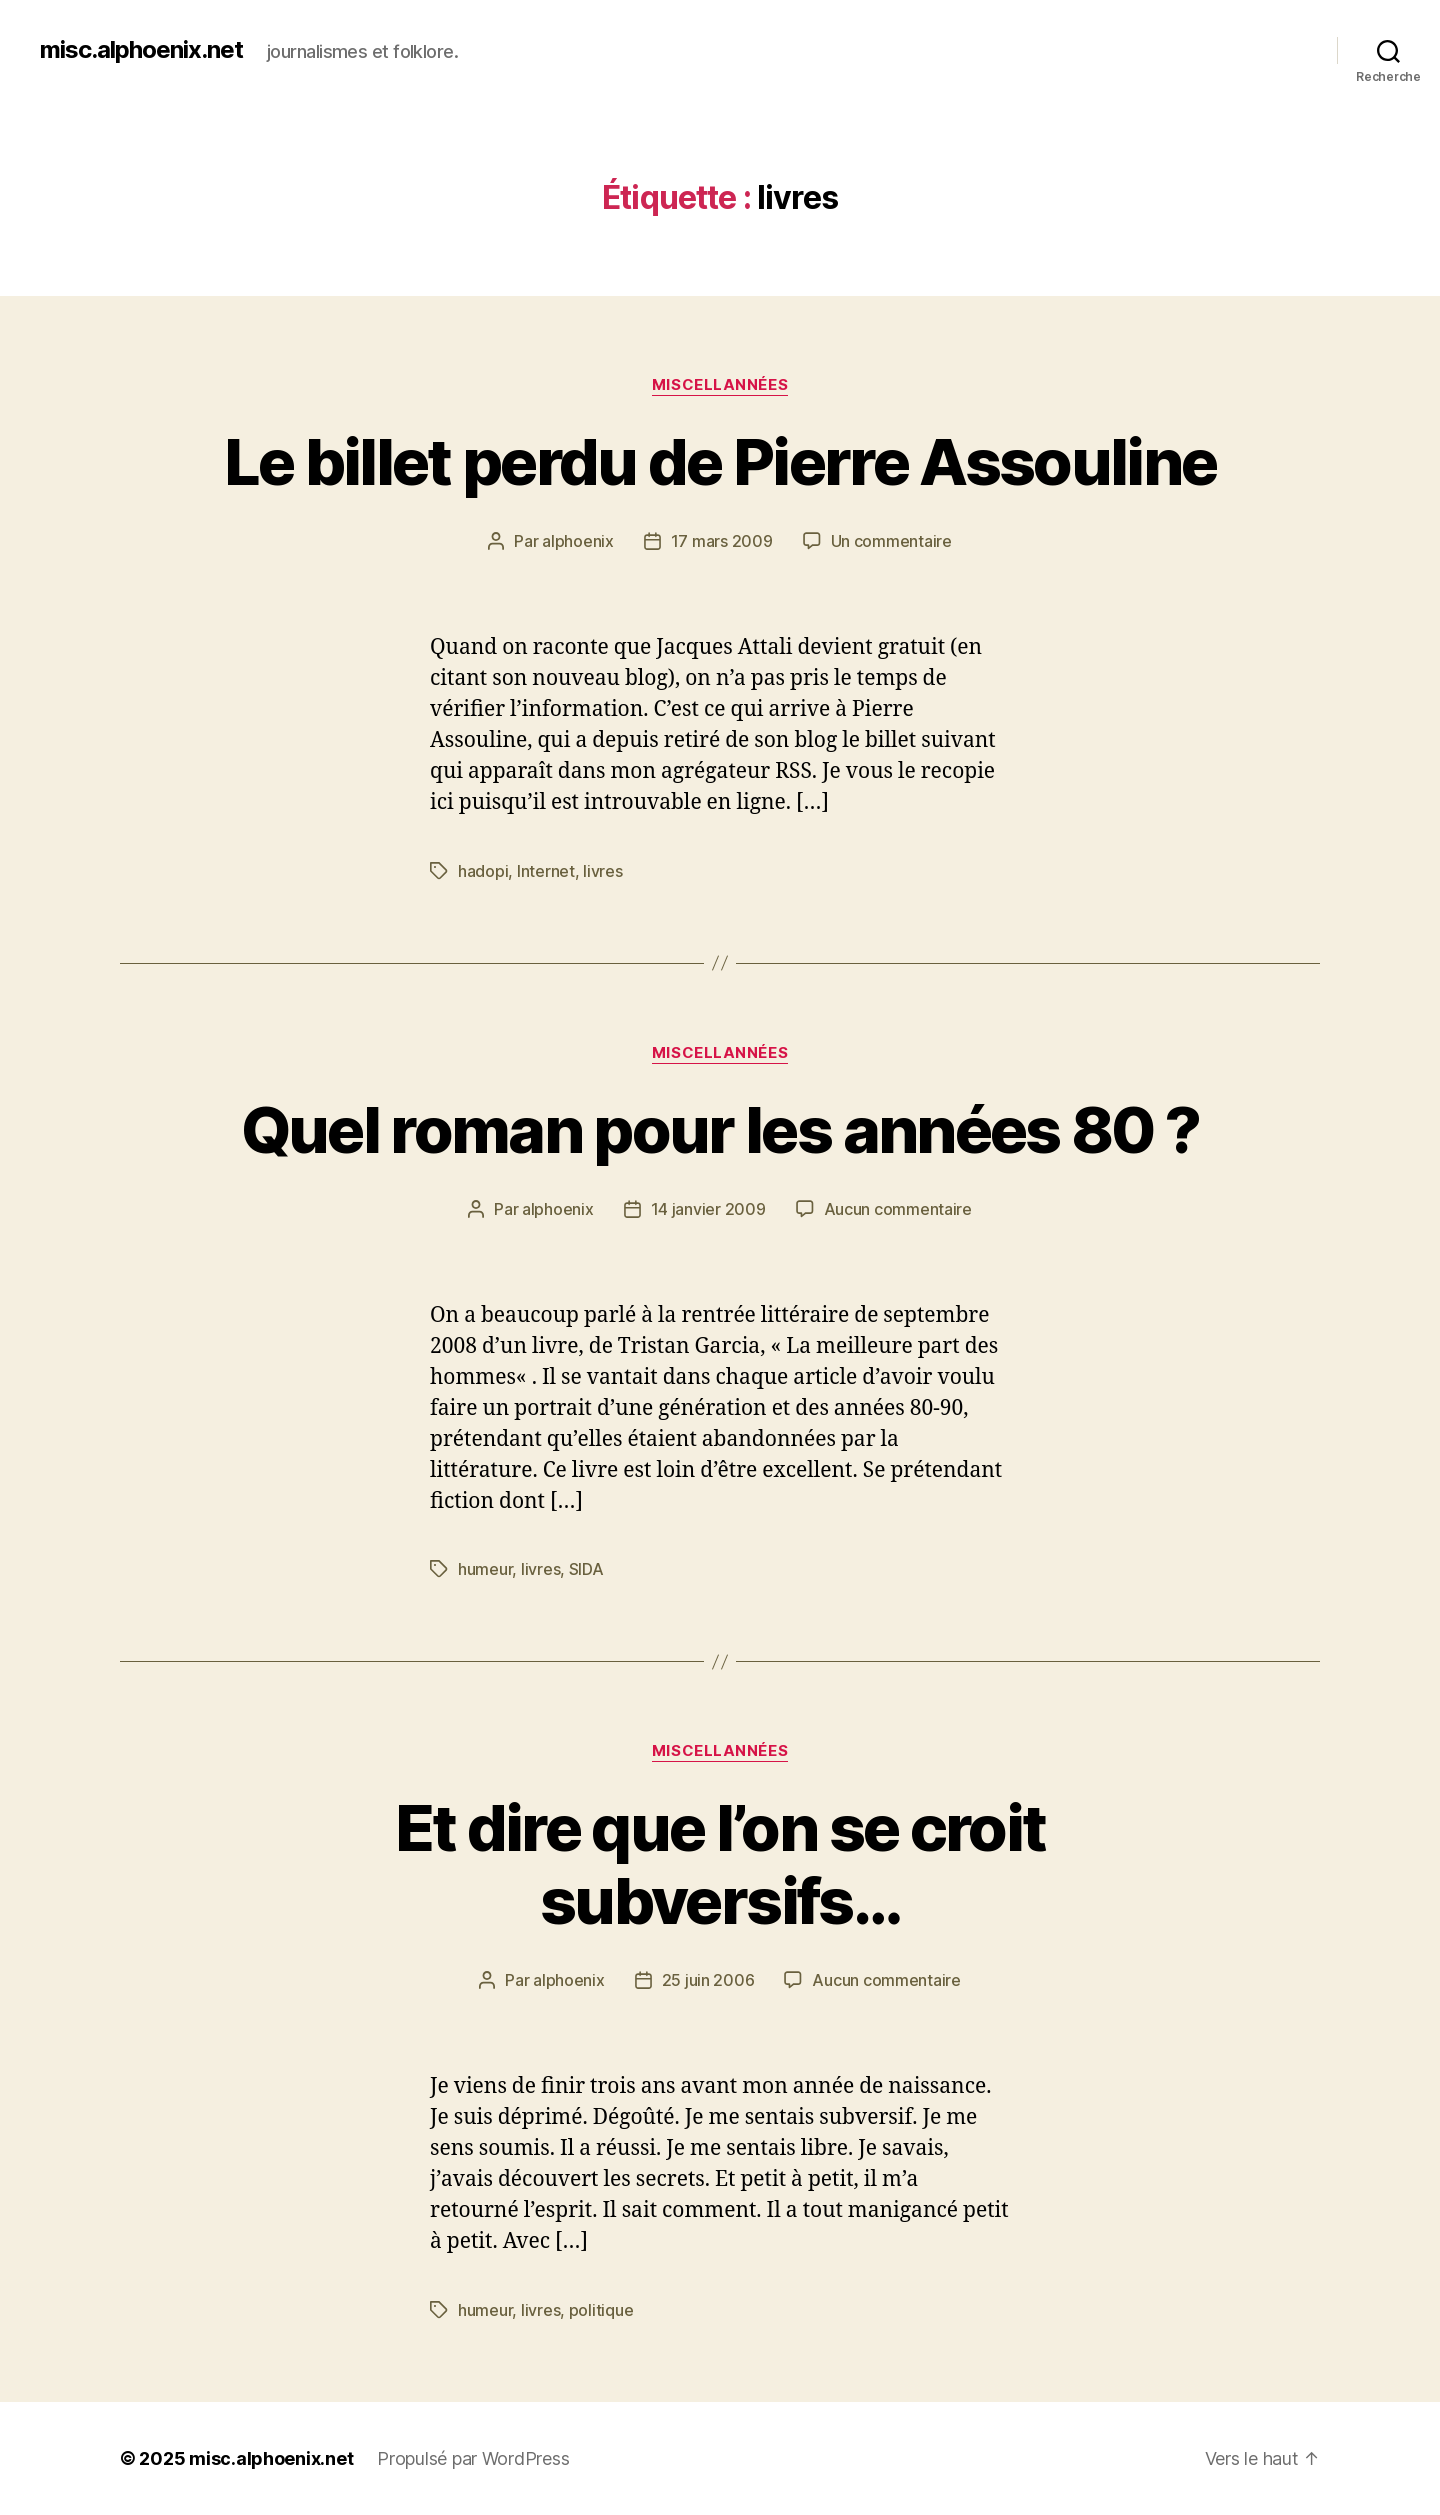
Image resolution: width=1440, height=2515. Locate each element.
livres (602, 871)
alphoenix (578, 541)
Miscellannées (720, 385)
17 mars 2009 (722, 541)
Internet (546, 871)
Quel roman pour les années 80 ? (720, 1129)
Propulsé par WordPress (473, 2458)
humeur (485, 1569)
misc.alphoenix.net (141, 50)
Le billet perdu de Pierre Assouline (720, 461)
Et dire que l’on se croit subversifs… (720, 1864)
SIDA (586, 1569)
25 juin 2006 (708, 1980)
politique (601, 2310)
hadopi (483, 871)
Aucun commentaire (898, 1209)
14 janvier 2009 (708, 1209)
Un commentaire (891, 541)
